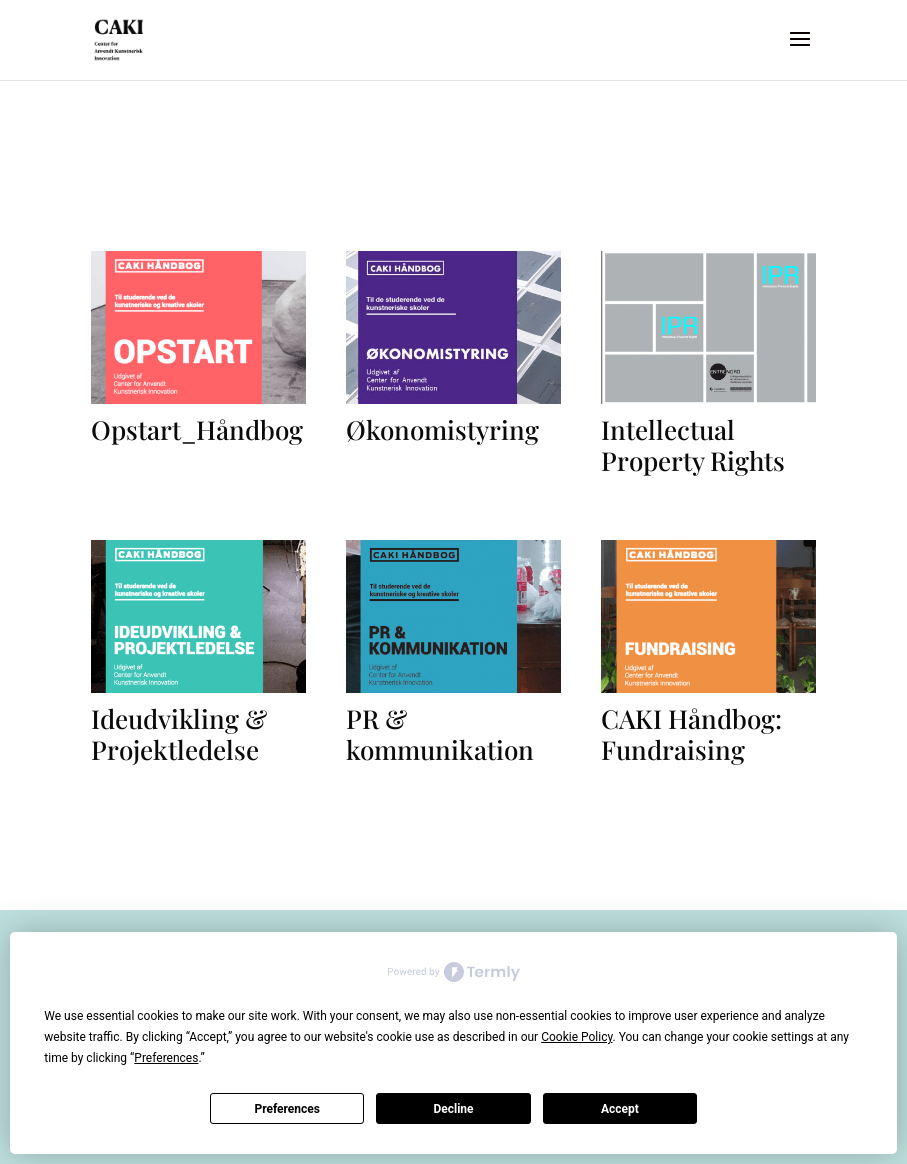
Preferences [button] (166, 1058)
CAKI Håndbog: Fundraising (691, 734)
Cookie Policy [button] (576, 1037)
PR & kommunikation (440, 734)
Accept (620, 1109)
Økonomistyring (442, 429)
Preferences (287, 1109)
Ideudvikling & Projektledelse (179, 734)
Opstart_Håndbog (197, 429)
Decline (453, 1109)
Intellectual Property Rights (693, 445)
